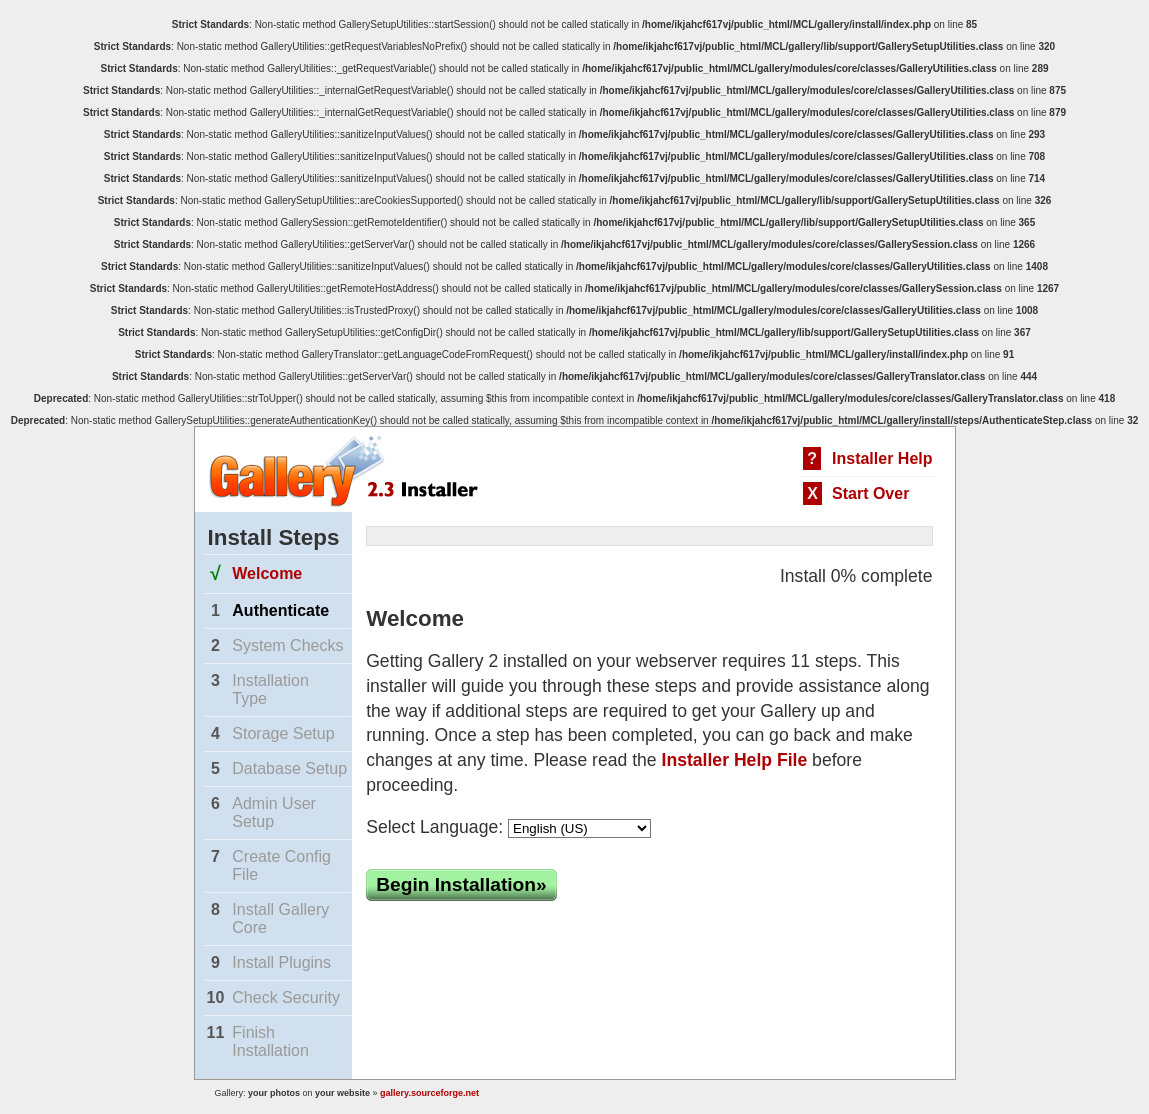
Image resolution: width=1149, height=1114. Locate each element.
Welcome (267, 573)
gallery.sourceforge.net (429, 1093)
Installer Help (882, 458)
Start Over (870, 493)
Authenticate (280, 610)
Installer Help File (735, 760)
